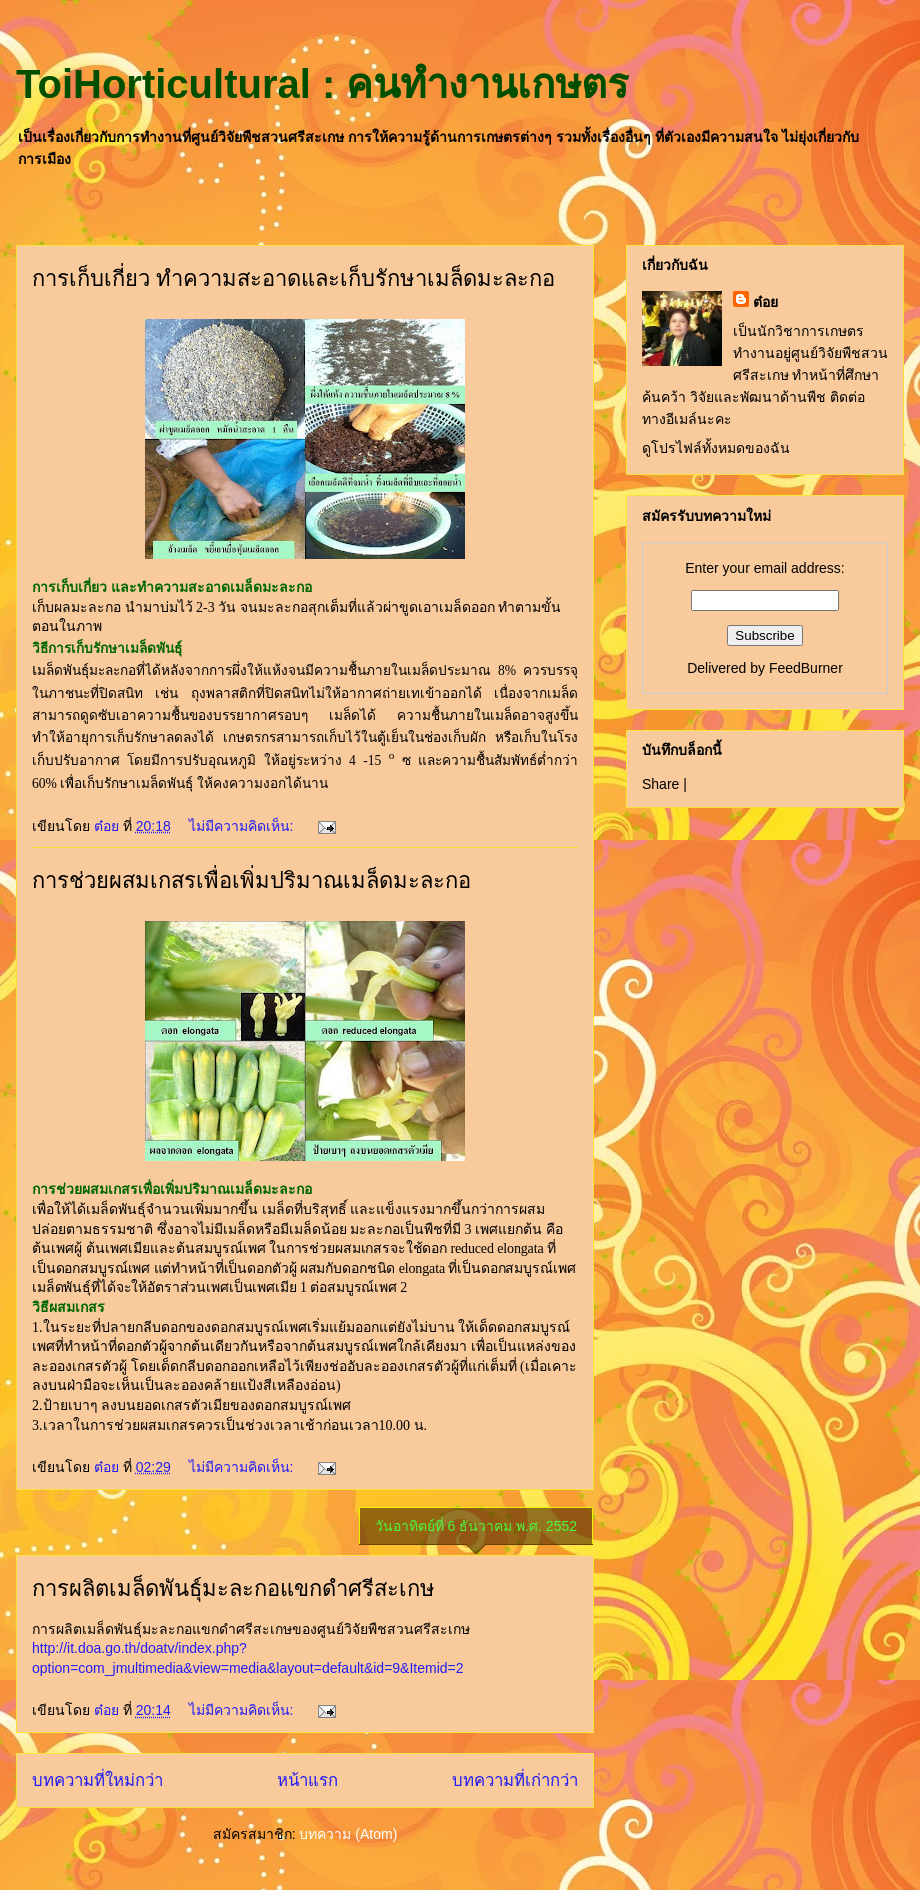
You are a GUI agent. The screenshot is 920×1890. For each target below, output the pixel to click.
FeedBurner (806, 668)
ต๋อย (765, 302)
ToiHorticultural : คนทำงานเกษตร (322, 84)
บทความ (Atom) (348, 1834)
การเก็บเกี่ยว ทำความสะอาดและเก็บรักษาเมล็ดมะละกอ (293, 278)
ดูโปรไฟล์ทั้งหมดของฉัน (716, 448)
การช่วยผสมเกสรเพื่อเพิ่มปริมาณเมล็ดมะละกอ (251, 880)
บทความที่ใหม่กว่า (97, 1780)
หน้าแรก (307, 1780)
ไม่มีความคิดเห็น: (243, 826)
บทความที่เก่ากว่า (515, 1780)
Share (660, 784)
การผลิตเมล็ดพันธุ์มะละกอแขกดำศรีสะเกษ (233, 1588)
